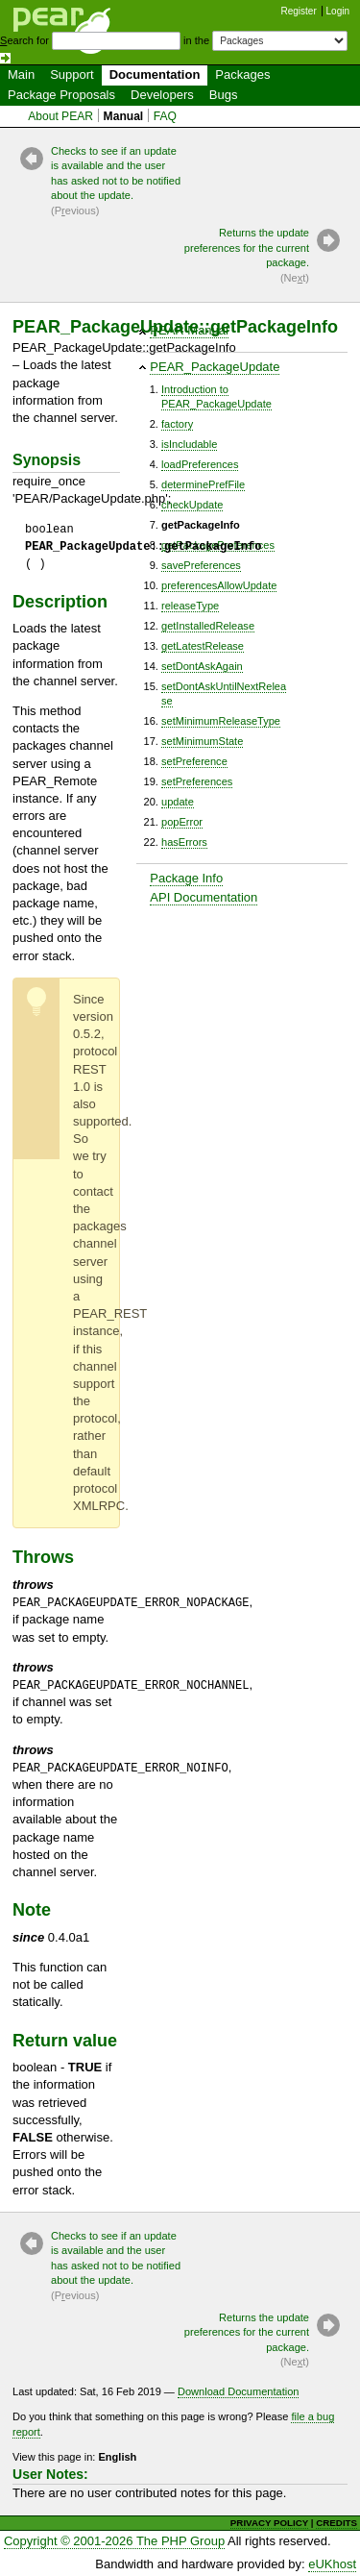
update (177, 801)
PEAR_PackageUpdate (214, 366)
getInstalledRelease (207, 626)
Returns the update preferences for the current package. (242, 256)
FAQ (165, 116)
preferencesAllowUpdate (218, 585)
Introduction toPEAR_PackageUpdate (216, 396)
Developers (162, 94)
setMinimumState (202, 741)
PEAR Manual (189, 330)
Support (72, 74)
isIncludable (189, 444)
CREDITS (336, 2522)
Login (337, 11)
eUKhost (332, 2564)
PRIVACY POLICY (269, 2522)
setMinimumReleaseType (220, 721)
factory (177, 424)
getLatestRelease (202, 646)
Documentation (155, 74)
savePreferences (201, 565)
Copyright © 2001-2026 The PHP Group (114, 2541)
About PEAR (60, 116)
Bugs (223, 94)
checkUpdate (192, 504)
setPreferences (196, 781)
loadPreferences (199, 464)
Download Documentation (239, 2391)
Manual (124, 116)
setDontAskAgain (202, 666)
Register (299, 11)
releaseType (190, 605)
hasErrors (184, 842)
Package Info (186, 878)
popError (182, 822)
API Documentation (203, 897)
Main (21, 74)
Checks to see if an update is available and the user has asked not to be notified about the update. (118, 181)
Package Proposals (61, 94)
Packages (242, 74)
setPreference (194, 761)
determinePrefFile (203, 484)
